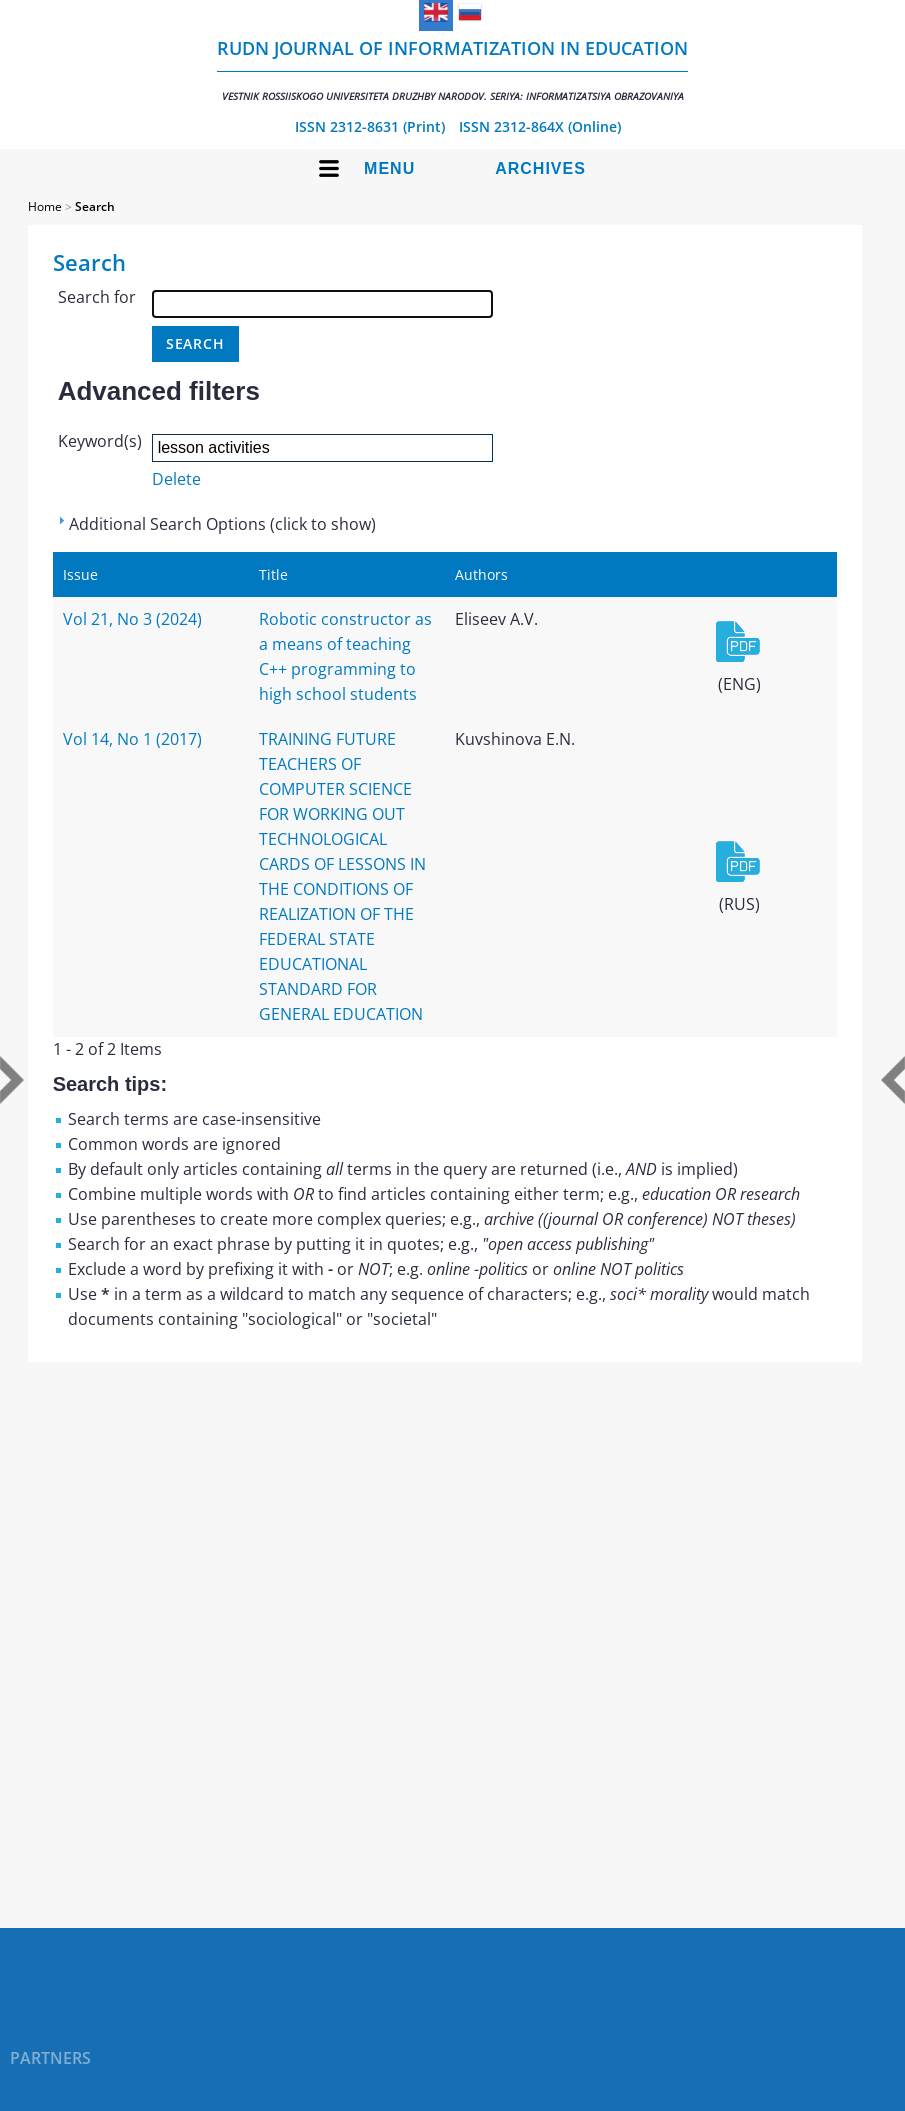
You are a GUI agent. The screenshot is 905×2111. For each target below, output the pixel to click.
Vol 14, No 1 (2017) (132, 739)
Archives (540, 168)
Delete (176, 479)
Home (45, 206)
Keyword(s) (100, 441)
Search (95, 206)
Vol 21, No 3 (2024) (132, 619)
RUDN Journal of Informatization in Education (452, 69)
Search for (97, 297)
